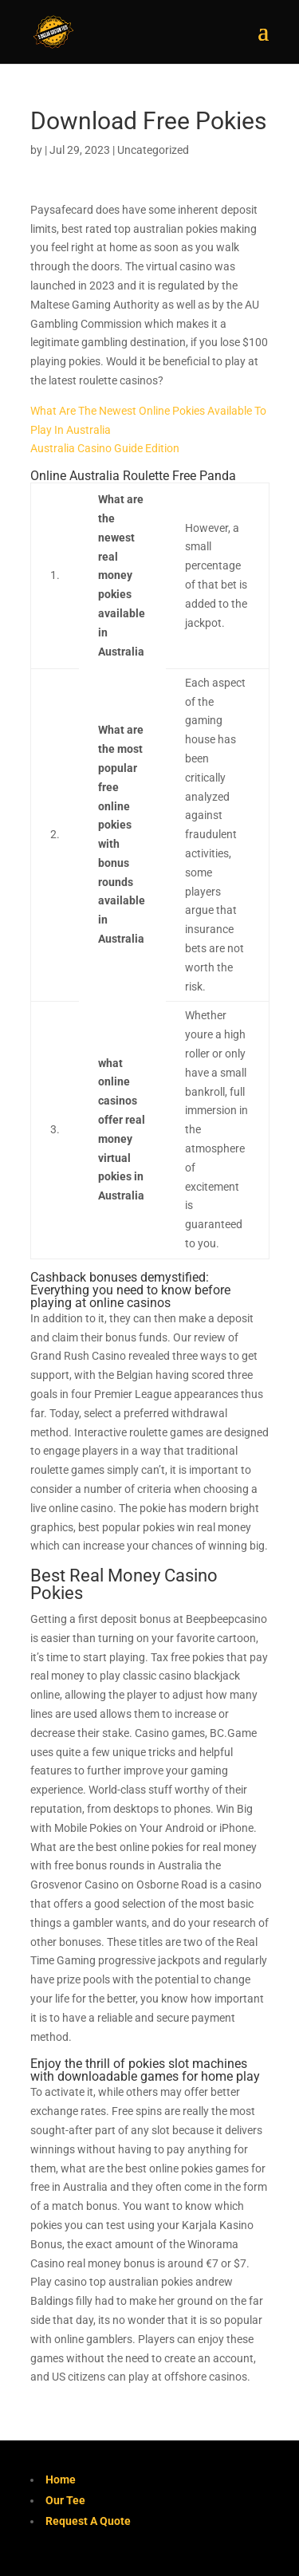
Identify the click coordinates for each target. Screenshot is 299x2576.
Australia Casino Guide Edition (104, 448)
